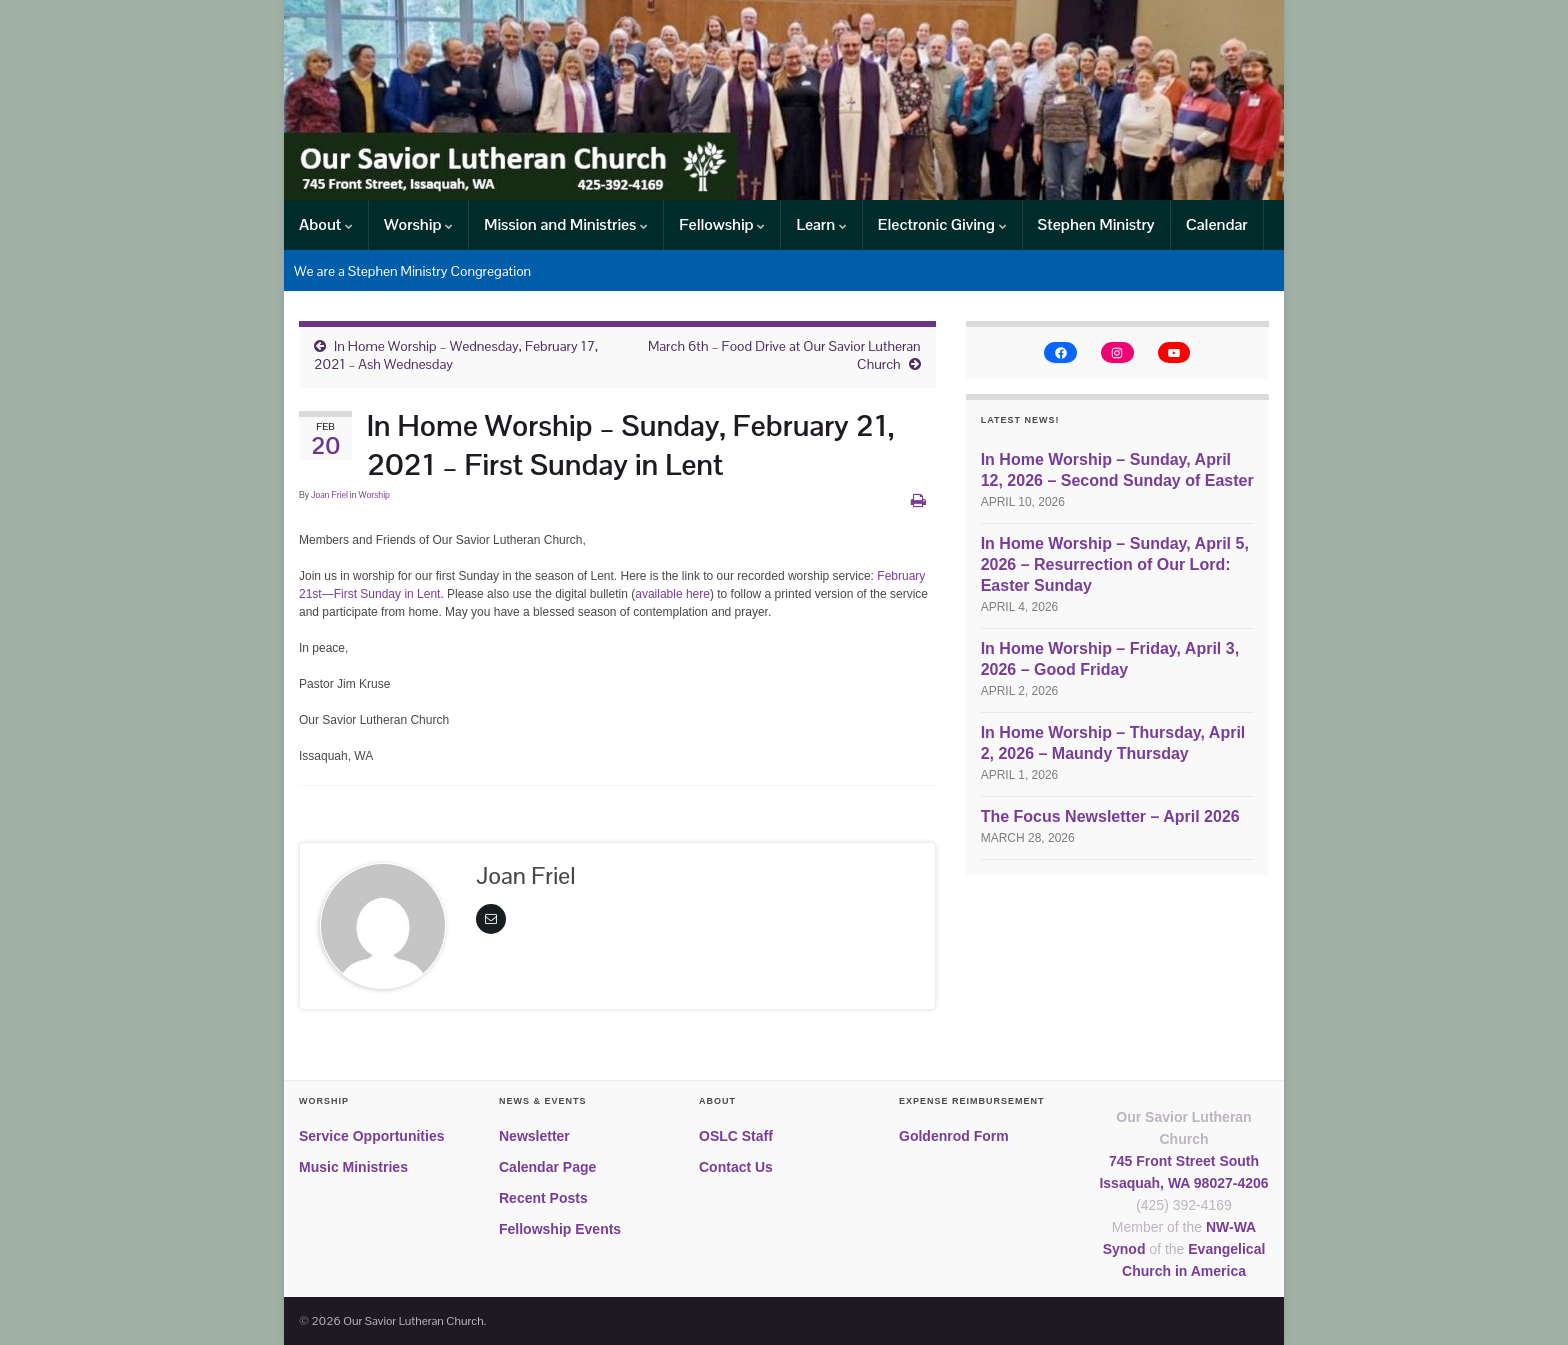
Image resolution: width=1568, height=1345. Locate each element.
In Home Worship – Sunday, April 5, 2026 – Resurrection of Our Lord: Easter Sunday (1115, 564)
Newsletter (534, 1136)
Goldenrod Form (954, 1136)
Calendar (1217, 224)
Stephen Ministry (1096, 224)
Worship (418, 224)
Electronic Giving (942, 224)
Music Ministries (353, 1167)
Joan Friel (329, 495)
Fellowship (722, 224)
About (326, 224)
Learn (821, 224)
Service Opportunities (371, 1136)
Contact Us (736, 1167)
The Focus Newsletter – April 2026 (1110, 816)
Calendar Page (547, 1167)
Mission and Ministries (566, 224)
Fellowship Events (560, 1229)
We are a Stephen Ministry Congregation (412, 271)
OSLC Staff (736, 1136)
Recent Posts (543, 1198)
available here (672, 594)
